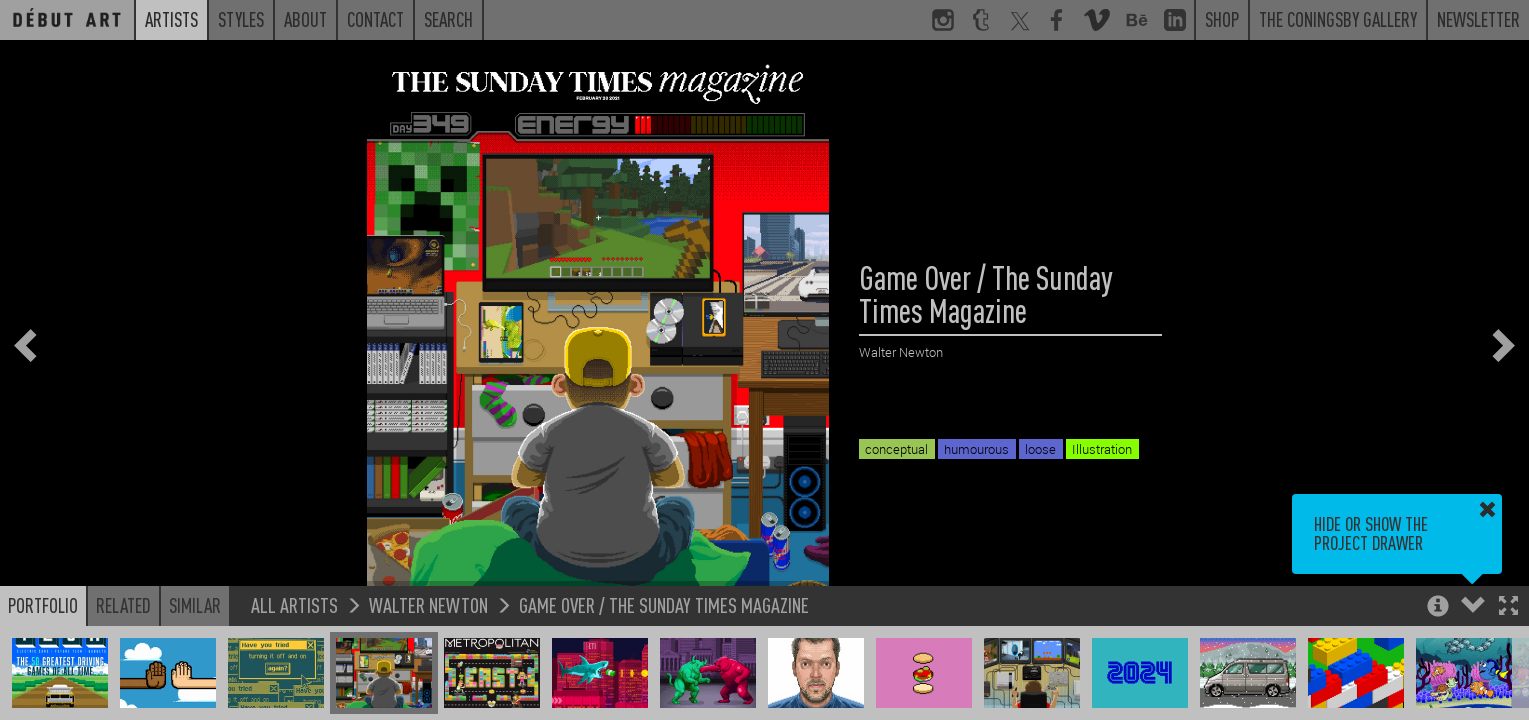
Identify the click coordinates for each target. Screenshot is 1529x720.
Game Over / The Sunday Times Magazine (664, 604)
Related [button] (123, 605)
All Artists (294, 604)
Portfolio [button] (43, 605)
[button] (1508, 607)
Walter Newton (428, 604)
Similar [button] (195, 605)
